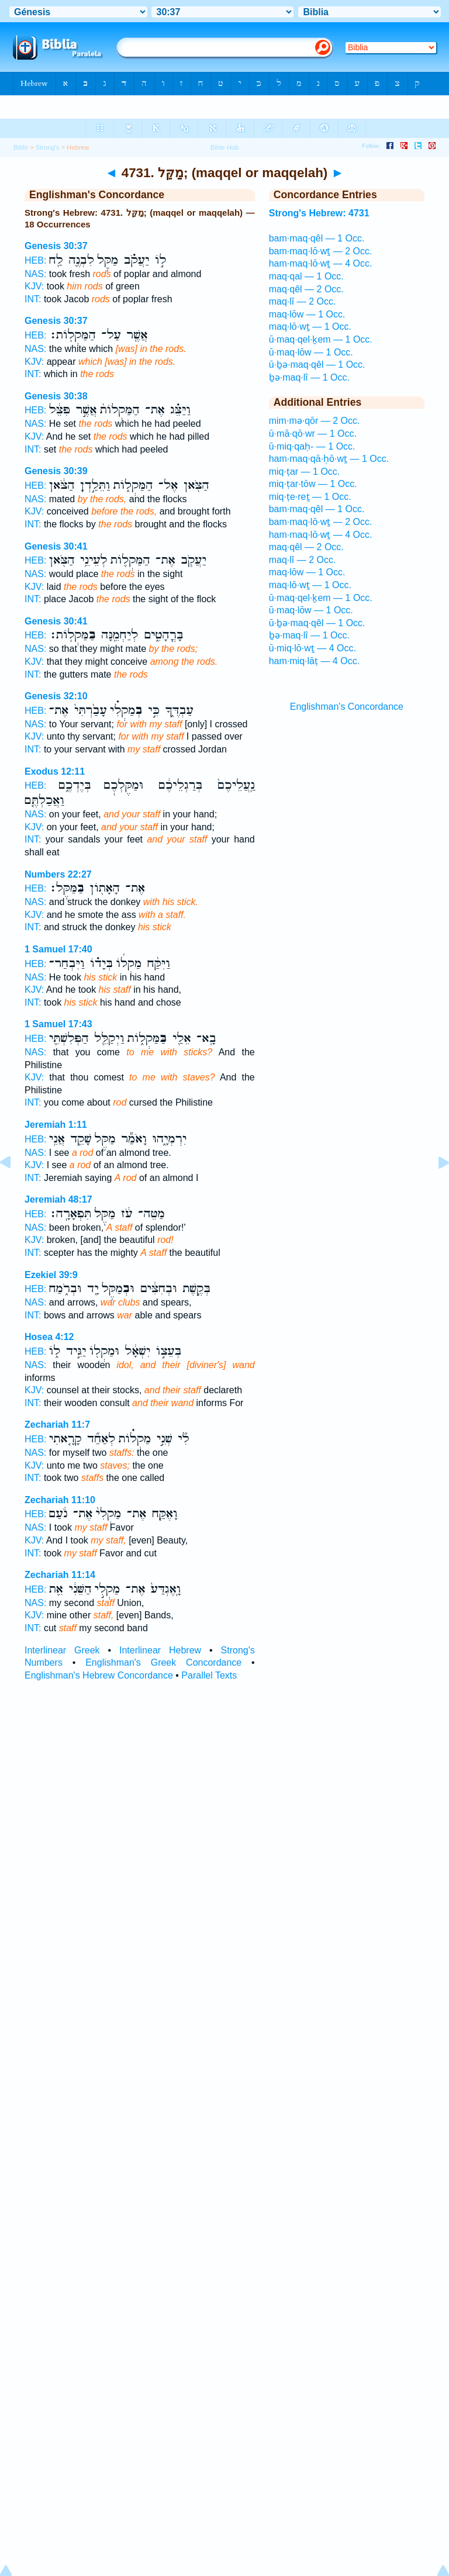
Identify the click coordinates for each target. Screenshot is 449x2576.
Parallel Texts (209, 1675)
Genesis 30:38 (56, 396)
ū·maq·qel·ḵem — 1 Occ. (320, 339)
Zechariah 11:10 (60, 1500)
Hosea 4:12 (49, 1337)
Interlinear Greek (62, 1650)
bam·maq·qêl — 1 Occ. (317, 238)
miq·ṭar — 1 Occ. (304, 471)
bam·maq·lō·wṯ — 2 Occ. (320, 251)
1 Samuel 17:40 (58, 949)
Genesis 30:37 (56, 246)
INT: (33, 299)
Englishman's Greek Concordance (163, 1662)
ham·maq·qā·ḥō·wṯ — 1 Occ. (329, 459)
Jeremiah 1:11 (56, 1125)
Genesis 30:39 (56, 471)
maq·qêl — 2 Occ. (306, 289)
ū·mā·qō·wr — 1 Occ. (313, 433)
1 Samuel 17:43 (58, 1024)
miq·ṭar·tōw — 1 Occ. (313, 484)
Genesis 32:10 (56, 696)
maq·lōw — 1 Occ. (307, 314)
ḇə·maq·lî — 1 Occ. (309, 377)
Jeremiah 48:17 (58, 1199)
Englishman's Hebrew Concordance (99, 1675)
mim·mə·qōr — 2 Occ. (314, 421)
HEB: (35, 260)
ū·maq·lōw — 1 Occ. (311, 352)
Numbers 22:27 (58, 874)
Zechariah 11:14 (60, 1575)
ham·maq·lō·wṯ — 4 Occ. (320, 263)
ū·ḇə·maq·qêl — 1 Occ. (317, 365)
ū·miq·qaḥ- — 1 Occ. (312, 446)
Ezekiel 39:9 (51, 1275)
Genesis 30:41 (56, 546)
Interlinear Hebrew (160, 1650)
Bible (20, 147)
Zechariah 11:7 (57, 1424)
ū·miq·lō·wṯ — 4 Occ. (312, 648)
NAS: (35, 274)
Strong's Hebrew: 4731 (319, 213)
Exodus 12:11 (55, 771)
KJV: (34, 286)
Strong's (48, 147)
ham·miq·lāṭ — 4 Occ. (314, 661)
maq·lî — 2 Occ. (302, 301)
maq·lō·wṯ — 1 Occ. (310, 327)
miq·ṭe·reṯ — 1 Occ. (310, 497)
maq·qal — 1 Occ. (306, 276)
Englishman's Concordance (346, 707)
